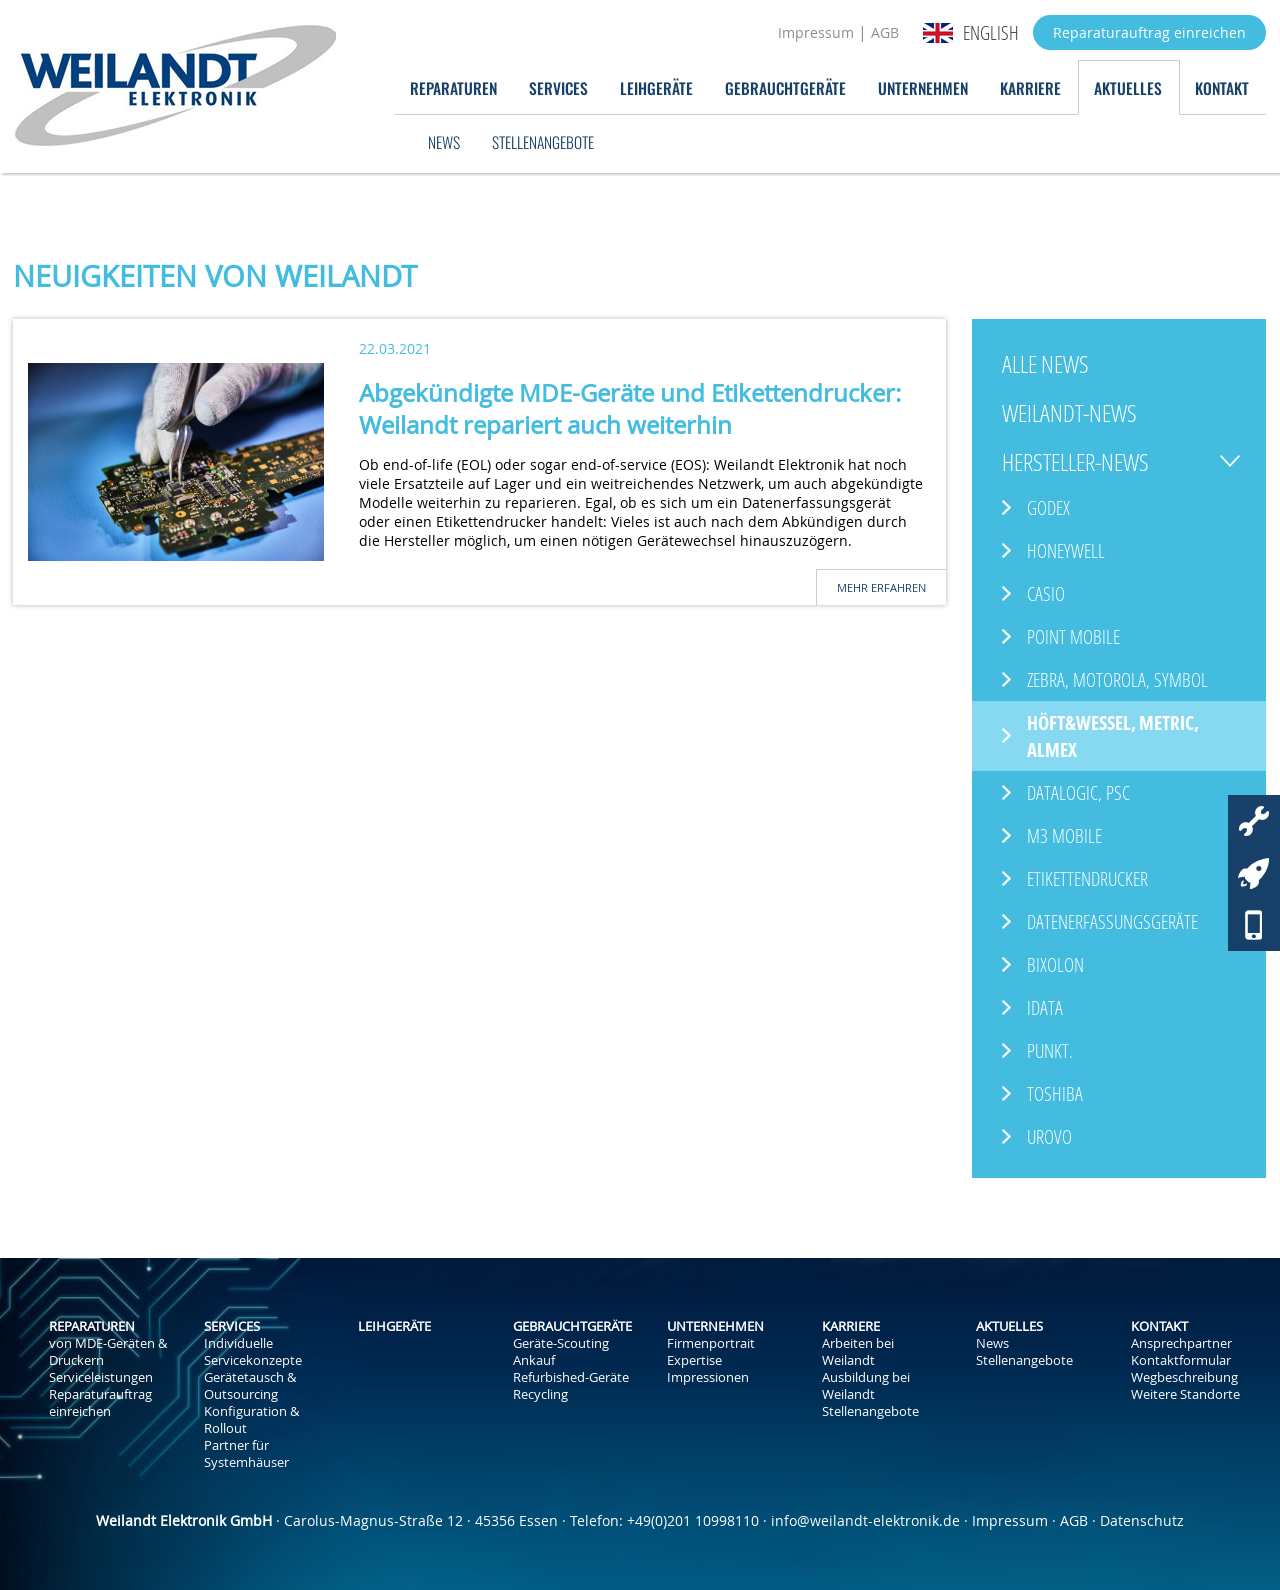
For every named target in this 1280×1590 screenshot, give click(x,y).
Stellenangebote (543, 141)
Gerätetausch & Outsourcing (250, 1386)
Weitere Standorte (1185, 1394)
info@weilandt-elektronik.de (865, 1520)
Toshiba (1055, 1093)
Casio (1046, 593)
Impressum (816, 32)
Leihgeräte (656, 87)
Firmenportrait (711, 1343)
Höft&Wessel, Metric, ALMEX (1113, 736)
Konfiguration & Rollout (251, 1420)
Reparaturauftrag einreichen (1149, 32)
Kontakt (1222, 87)
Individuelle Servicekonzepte (253, 1352)
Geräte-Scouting (561, 1343)
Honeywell (1066, 550)
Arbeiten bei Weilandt (858, 1352)
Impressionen (708, 1377)
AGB (885, 32)
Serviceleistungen (101, 1377)
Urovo (1049, 1136)
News (444, 141)
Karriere (1030, 87)
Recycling (540, 1394)
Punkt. (1050, 1050)
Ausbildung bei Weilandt (866, 1386)
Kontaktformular (1181, 1360)
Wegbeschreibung (1184, 1377)
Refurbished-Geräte (571, 1377)
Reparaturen (453, 87)
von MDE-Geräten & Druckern (108, 1352)
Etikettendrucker (1087, 878)
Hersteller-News (1075, 461)
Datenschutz (1142, 1520)
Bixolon (1055, 964)
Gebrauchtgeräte (785, 87)
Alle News (1045, 363)
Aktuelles (1128, 87)
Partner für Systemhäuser (246, 1454)
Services (558, 87)
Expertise (694, 1360)
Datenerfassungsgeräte (1112, 921)
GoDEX (1048, 507)
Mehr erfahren (881, 587)
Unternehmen (923, 87)
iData (1045, 1007)
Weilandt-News (1069, 412)
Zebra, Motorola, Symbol (1117, 679)
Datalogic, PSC (1078, 792)
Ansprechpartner (1181, 1343)
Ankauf (534, 1360)
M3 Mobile (1064, 835)
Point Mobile (1073, 636)
